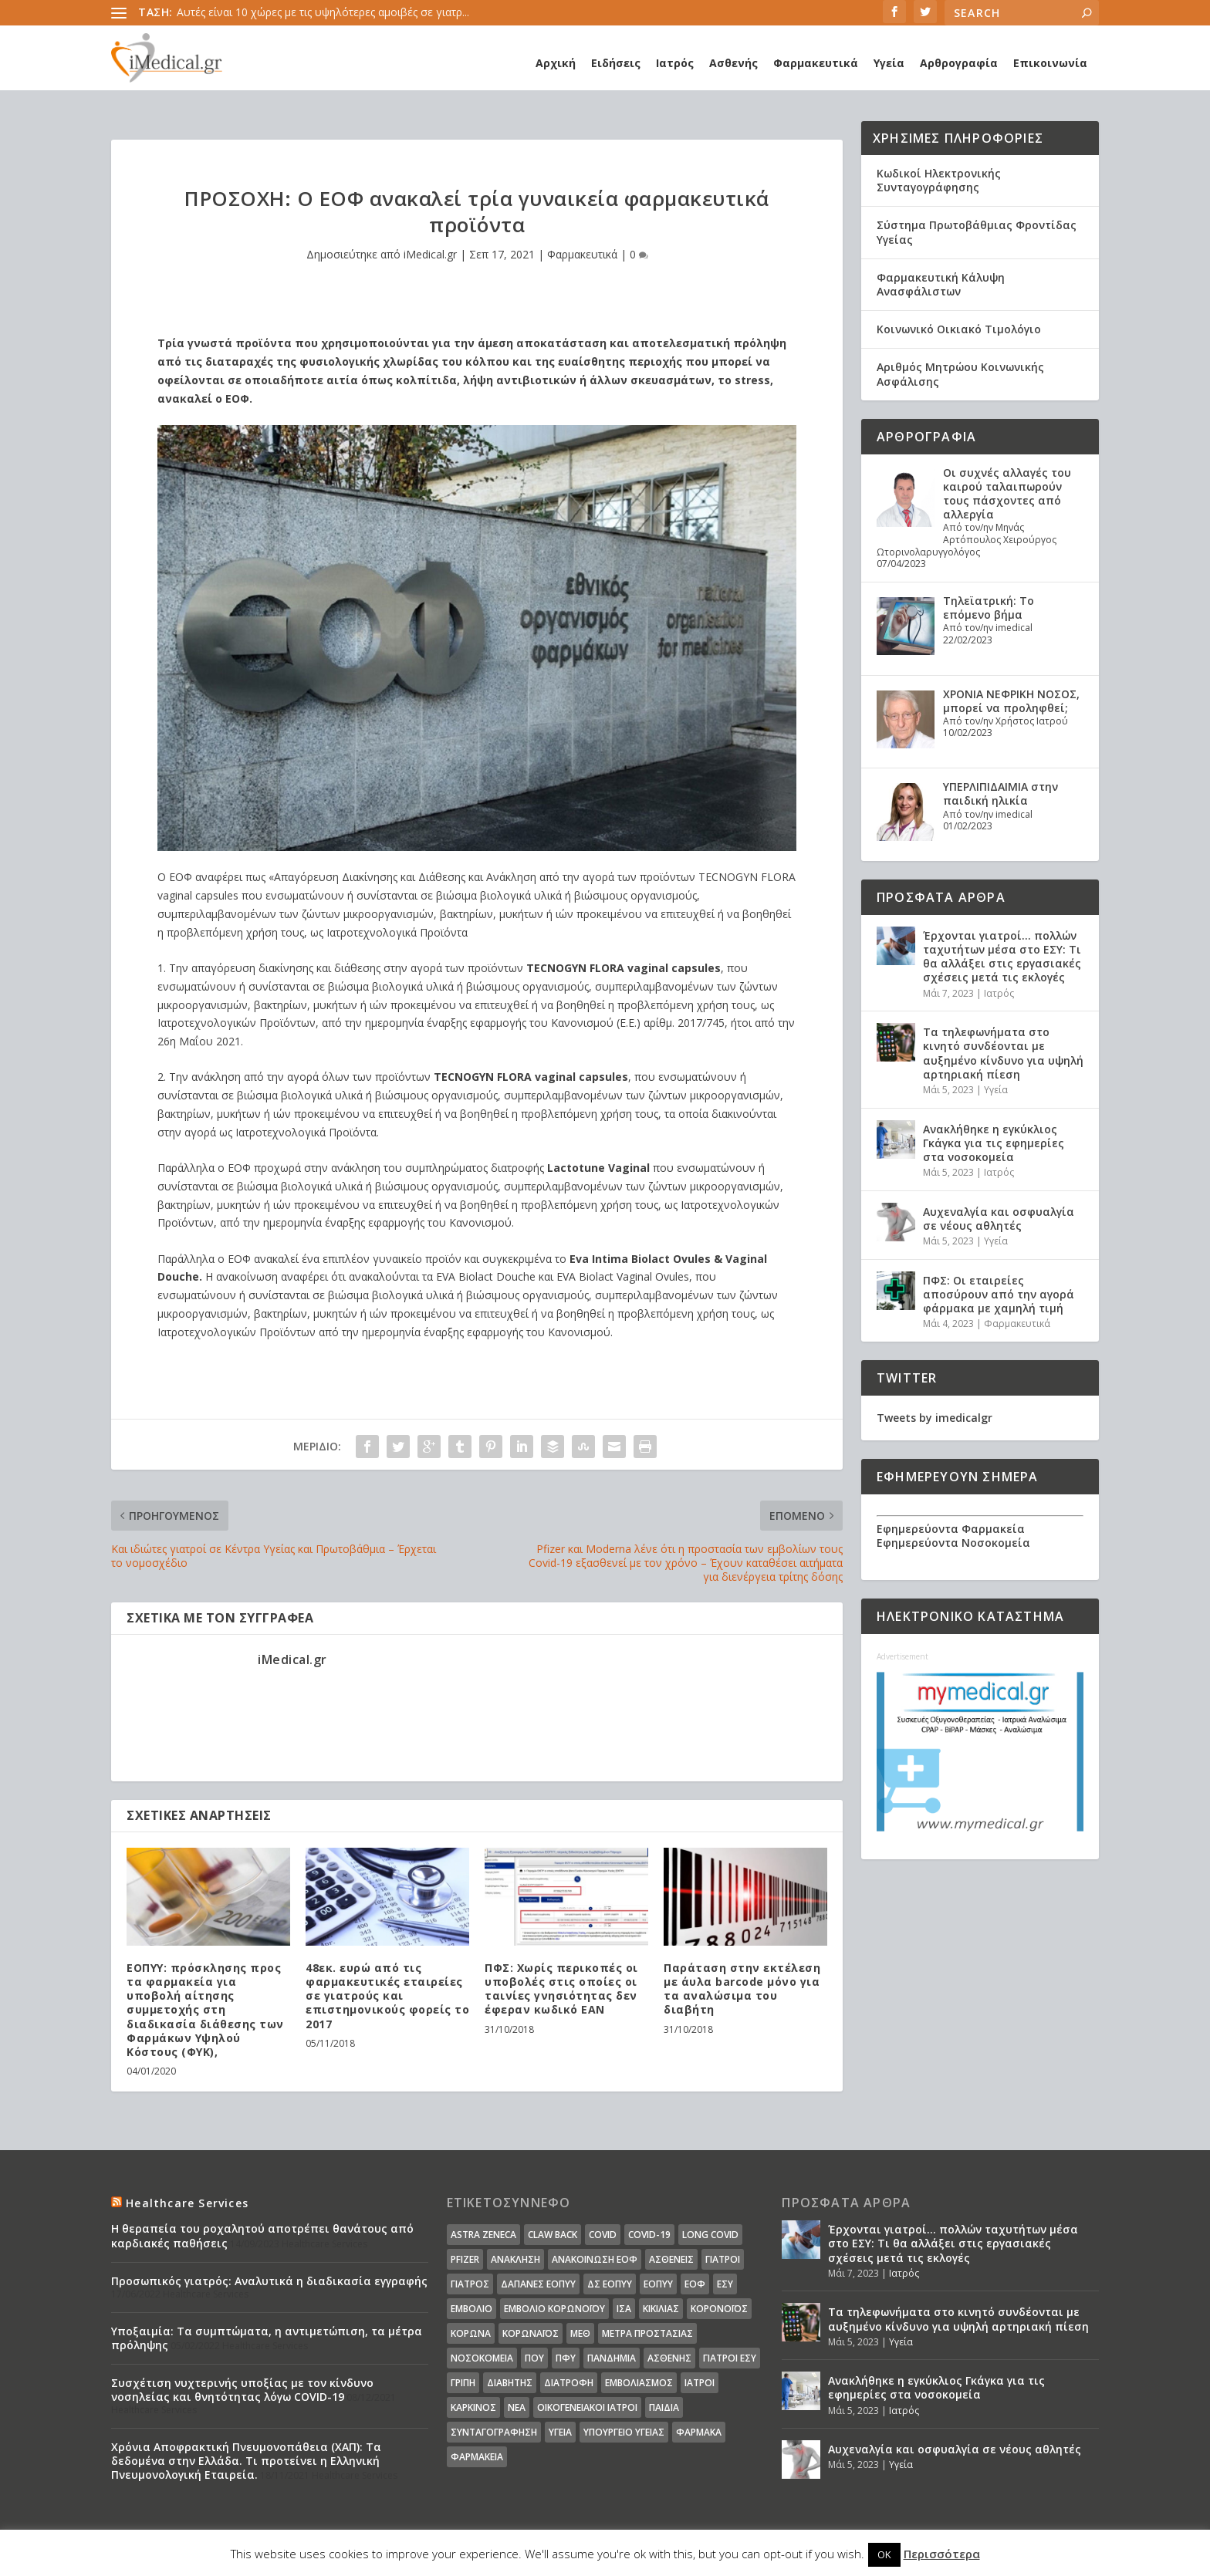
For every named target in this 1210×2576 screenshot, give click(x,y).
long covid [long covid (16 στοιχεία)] (710, 2234)
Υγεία (889, 63)
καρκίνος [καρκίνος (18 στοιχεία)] (473, 2407)
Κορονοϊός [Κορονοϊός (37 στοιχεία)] (719, 2308)
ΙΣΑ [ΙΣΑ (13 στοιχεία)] (624, 2308)
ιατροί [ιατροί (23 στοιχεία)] (699, 2382)
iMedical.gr (430, 254)
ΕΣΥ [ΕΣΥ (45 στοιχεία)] (725, 2284)
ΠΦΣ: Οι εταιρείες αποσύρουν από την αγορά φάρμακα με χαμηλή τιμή (998, 1294)
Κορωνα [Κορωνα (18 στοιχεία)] (471, 2333)
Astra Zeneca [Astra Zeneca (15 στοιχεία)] (483, 2234)
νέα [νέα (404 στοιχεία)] (517, 2407)
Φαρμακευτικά (815, 63)
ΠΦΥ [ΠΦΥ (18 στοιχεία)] (566, 2358)
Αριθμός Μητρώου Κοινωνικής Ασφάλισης (960, 374)
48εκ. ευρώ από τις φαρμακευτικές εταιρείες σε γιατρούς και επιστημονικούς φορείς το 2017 (387, 1995)
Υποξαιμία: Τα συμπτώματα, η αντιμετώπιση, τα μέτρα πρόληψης (266, 2338)
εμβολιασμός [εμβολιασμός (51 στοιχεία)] (639, 2382)
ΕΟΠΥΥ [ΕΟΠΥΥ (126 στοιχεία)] (658, 2284)
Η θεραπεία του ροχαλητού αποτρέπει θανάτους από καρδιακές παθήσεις (262, 2235)
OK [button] (884, 2554)
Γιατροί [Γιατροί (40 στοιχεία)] (722, 2259)
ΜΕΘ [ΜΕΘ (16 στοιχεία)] (580, 2333)
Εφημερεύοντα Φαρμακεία (951, 1528)
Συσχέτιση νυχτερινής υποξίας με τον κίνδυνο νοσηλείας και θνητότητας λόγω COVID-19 (242, 2389)
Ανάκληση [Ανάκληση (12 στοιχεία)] (515, 2259)
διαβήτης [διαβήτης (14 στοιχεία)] (509, 2382)
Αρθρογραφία (959, 63)
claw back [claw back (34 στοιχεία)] (552, 2234)
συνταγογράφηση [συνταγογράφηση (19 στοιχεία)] (494, 2432)
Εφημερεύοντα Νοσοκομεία (953, 1542)
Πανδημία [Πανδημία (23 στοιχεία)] (611, 2358)
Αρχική (556, 63)
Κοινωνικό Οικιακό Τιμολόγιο (959, 329)
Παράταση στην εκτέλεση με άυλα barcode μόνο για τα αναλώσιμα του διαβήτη (742, 1988)
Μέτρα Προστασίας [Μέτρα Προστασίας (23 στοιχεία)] (647, 2333)
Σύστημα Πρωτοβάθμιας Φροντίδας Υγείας (976, 232)
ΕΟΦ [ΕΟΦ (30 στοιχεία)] (694, 2284)
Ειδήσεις (615, 63)
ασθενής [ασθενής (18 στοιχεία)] (669, 2358)
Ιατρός (675, 63)
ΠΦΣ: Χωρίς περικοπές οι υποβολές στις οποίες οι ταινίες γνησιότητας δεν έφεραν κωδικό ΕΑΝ (561, 1988)
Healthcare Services (187, 2203)
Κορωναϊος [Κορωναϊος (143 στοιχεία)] (530, 2333)
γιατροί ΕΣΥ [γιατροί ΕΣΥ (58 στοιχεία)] (729, 2358)
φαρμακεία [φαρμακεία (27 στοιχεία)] (477, 2456)
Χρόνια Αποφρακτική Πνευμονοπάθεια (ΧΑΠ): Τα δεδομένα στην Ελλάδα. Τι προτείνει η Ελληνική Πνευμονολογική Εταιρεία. (246, 2460)
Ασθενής (733, 63)
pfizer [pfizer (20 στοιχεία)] (465, 2259)
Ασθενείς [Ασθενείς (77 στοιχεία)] (671, 2259)
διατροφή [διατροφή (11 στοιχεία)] (568, 2382)
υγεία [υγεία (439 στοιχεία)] (560, 2432)
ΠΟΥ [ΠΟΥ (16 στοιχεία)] (534, 2358)
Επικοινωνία (1050, 63)
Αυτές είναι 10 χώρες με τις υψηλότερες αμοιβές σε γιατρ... (323, 12)
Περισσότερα (942, 2553)
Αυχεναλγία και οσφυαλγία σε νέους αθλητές (998, 1218)
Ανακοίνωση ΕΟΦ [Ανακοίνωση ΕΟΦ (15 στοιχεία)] (594, 2259)
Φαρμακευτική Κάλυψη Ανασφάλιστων (941, 284)
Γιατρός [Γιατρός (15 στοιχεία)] (470, 2284)
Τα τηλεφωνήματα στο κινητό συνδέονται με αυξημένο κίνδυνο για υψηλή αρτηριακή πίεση (1003, 1053)
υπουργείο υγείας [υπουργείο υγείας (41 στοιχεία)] (623, 2432)
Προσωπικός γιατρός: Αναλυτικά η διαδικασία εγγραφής (269, 2281)
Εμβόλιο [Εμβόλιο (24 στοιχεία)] (471, 2308)
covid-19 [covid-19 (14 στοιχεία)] (649, 2234)
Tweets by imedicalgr (934, 1417)
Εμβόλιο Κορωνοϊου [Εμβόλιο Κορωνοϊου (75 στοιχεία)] (554, 2308)
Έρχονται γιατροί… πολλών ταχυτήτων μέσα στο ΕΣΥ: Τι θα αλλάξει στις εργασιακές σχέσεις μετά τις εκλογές (1002, 956)
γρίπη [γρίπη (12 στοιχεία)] (463, 2382)
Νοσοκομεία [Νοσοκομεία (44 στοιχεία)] (482, 2358)
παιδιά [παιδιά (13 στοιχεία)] (664, 2407)
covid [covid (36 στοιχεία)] (603, 2234)
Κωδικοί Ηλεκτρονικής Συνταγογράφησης (939, 180)
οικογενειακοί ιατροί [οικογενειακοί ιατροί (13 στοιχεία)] (587, 2407)
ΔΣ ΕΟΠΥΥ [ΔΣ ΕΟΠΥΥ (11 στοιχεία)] (609, 2284)
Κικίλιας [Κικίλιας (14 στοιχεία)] (661, 2308)
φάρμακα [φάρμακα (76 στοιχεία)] (699, 2432)
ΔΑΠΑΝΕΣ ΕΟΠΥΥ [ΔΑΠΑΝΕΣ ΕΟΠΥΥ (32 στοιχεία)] (538, 2284)
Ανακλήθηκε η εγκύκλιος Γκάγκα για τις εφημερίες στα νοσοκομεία (993, 1143)
